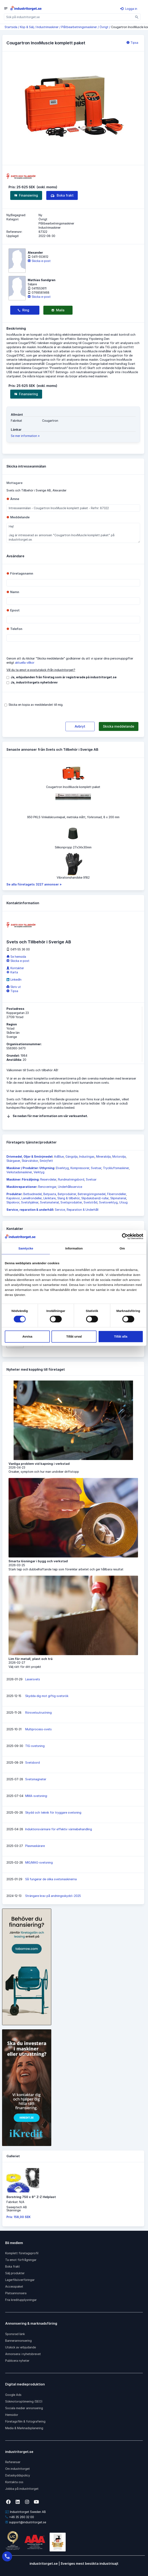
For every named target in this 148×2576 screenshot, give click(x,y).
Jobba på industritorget (22, 2488)
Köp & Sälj (27, 27)
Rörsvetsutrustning (38, 1712)
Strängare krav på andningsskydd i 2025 (53, 1896)
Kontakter (15, 968)
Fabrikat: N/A (15, 2202)
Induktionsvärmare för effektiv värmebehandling (58, 1829)
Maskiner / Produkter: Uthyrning (30, 1168)
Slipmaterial (118, 1198)
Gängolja (71, 1156)
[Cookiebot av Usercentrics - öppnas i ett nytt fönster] (125, 1236)
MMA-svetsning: (36, 1796)
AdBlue (59, 1156)
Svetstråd (90, 1202)
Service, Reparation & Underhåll (76, 1209)
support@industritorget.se (25, 2522)
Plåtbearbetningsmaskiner (79, 27)
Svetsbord (32, 1762)
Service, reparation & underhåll (29, 1209)
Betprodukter (67, 1194)
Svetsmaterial (49, 1202)
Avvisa (27, 1336)
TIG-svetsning (35, 1746)
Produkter (14, 1194)
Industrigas (86, 1156)
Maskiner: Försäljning (22, 1179)
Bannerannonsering (18, 2340)
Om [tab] (122, 1248)
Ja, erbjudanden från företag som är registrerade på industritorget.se (64, 677)
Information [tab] (74, 1248)
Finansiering (26, 195)
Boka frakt (62, 195)
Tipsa (132, 42)
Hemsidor (11, 2414)
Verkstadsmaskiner (19, 1172)
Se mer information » (25, 436)
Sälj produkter (15, 2273)
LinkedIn (13, 979)
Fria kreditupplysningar (21, 2300)
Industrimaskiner (47, 27)
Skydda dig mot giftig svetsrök (46, 1696)
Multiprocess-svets (38, 1729)
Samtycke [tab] (25, 1248)
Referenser (12, 2462)
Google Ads (13, 2394)
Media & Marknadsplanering (24, 2428)
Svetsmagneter (35, 1779)
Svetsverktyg (108, 1202)
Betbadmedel (32, 1194)
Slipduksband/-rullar (95, 1198)
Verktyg (39, 1172)
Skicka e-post (39, 261)
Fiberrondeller (116, 1194)
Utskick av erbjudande (20, 2347)
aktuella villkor (24, 662)
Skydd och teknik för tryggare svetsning (53, 1812)
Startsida (11, 27)
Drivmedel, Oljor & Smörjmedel (29, 1156)
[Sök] (136, 17)
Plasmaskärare (35, 1846)
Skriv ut (13, 987)
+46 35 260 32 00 (19, 2517)
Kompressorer (79, 1168)
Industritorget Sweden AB (25, 2512)
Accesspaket (14, 2286)
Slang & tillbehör (68, 1198)
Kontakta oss (14, 2482)
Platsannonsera (15, 2293)
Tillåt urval (74, 1336)
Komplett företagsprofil (21, 2253)
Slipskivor (12, 1202)
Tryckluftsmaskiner (116, 1168)
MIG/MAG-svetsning (39, 1862)
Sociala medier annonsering (24, 2408)
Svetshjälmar (29, 1202)
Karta (12, 972)
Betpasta (49, 1194)
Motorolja (119, 1156)
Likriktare (49, 1198)
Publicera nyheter (17, 2360)
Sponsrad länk (15, 2334)
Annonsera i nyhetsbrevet (23, 2354)
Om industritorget (17, 2468)
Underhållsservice (70, 1186)
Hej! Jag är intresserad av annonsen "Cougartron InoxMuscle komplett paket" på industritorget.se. (73, 533)
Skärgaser (13, 1160)
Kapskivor (13, 1198)
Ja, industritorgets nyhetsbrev (34, 682)
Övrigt (104, 27)
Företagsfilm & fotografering (25, 2421)
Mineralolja (103, 1156)
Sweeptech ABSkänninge (16, 2208)
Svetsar (96, 1168)
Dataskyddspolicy (17, 2475)
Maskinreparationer (21, 1186)
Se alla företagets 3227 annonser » (34, 884)
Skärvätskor (30, 1160)
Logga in (128, 8)
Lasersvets (32, 1679)
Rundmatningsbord (71, 1179)
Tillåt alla (120, 1336)
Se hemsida (16, 956)
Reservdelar (48, 1179)
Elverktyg (62, 1168)
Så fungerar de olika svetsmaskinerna (51, 1879)
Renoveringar (47, 1186)
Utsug (123, 1202)
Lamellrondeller (31, 1198)
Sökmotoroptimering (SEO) (24, 2401)
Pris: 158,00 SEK (18, 2217)
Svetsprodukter (71, 1202)
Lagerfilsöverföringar (20, 2280)
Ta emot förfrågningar (20, 2260)
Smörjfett (46, 1160)
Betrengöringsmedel (91, 1194)
